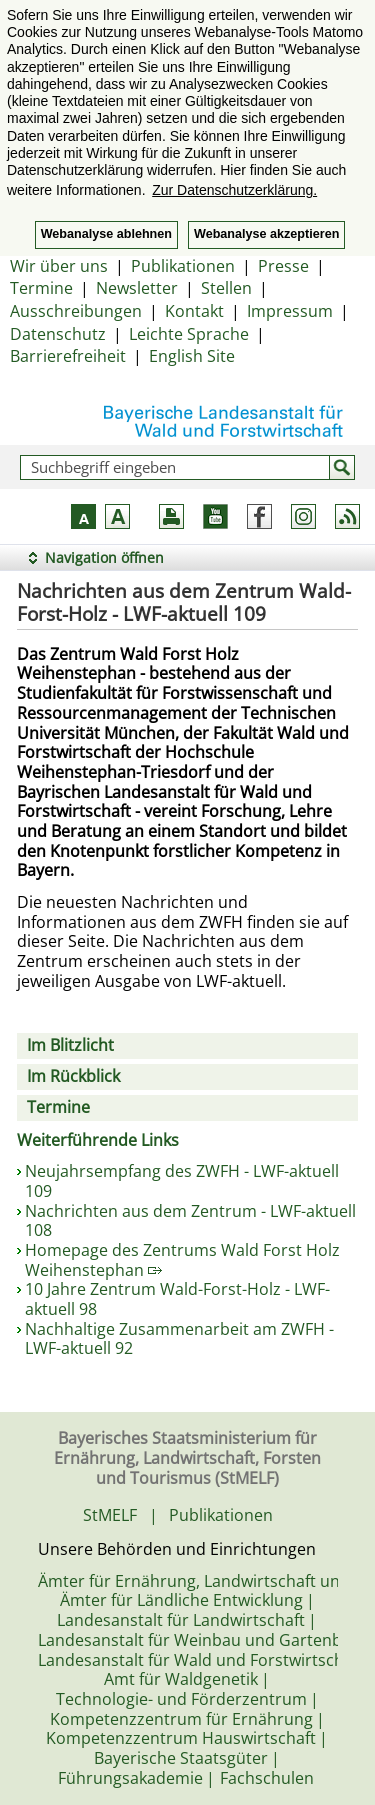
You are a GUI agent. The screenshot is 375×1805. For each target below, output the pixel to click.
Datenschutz (58, 334)
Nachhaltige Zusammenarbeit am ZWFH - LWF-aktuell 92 (179, 1339)
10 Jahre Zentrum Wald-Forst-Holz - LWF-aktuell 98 (177, 1299)
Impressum (290, 311)
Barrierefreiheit (68, 356)
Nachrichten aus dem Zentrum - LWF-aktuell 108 (190, 1221)
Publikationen (183, 266)
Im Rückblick (73, 1076)
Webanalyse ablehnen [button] (106, 234)
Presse (283, 266)
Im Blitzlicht (70, 1045)
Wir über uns (59, 266)
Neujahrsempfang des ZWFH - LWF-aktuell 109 (182, 1181)
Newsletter (137, 288)
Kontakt (194, 311)
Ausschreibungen (76, 311)
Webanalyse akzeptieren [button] (266, 234)
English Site (192, 356)
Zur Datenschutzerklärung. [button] (234, 190)
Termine (41, 288)
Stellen (226, 288)
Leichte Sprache (189, 334)
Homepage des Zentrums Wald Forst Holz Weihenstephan (182, 1260)
